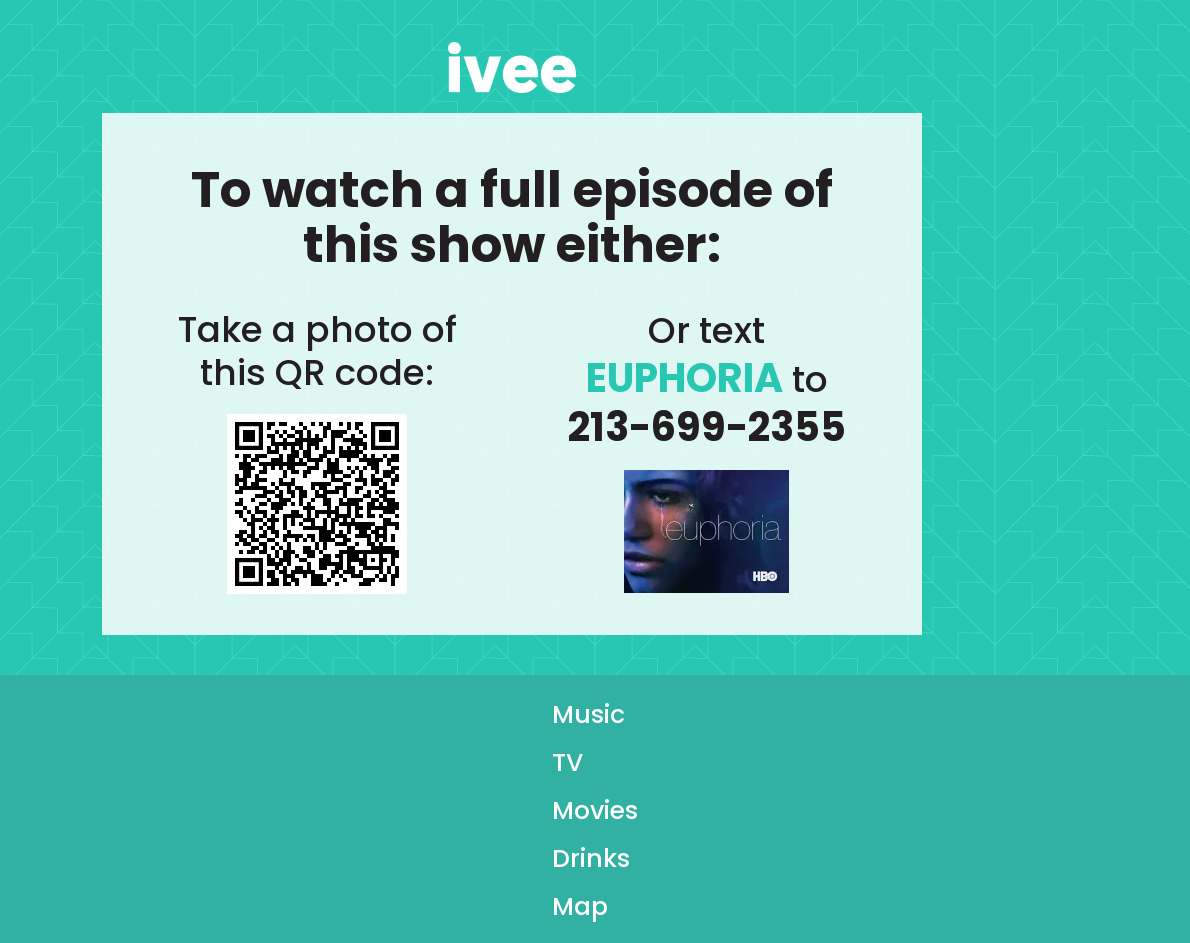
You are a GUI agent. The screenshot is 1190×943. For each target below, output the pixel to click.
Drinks (591, 864)
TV (567, 768)
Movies (595, 816)
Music (588, 720)
